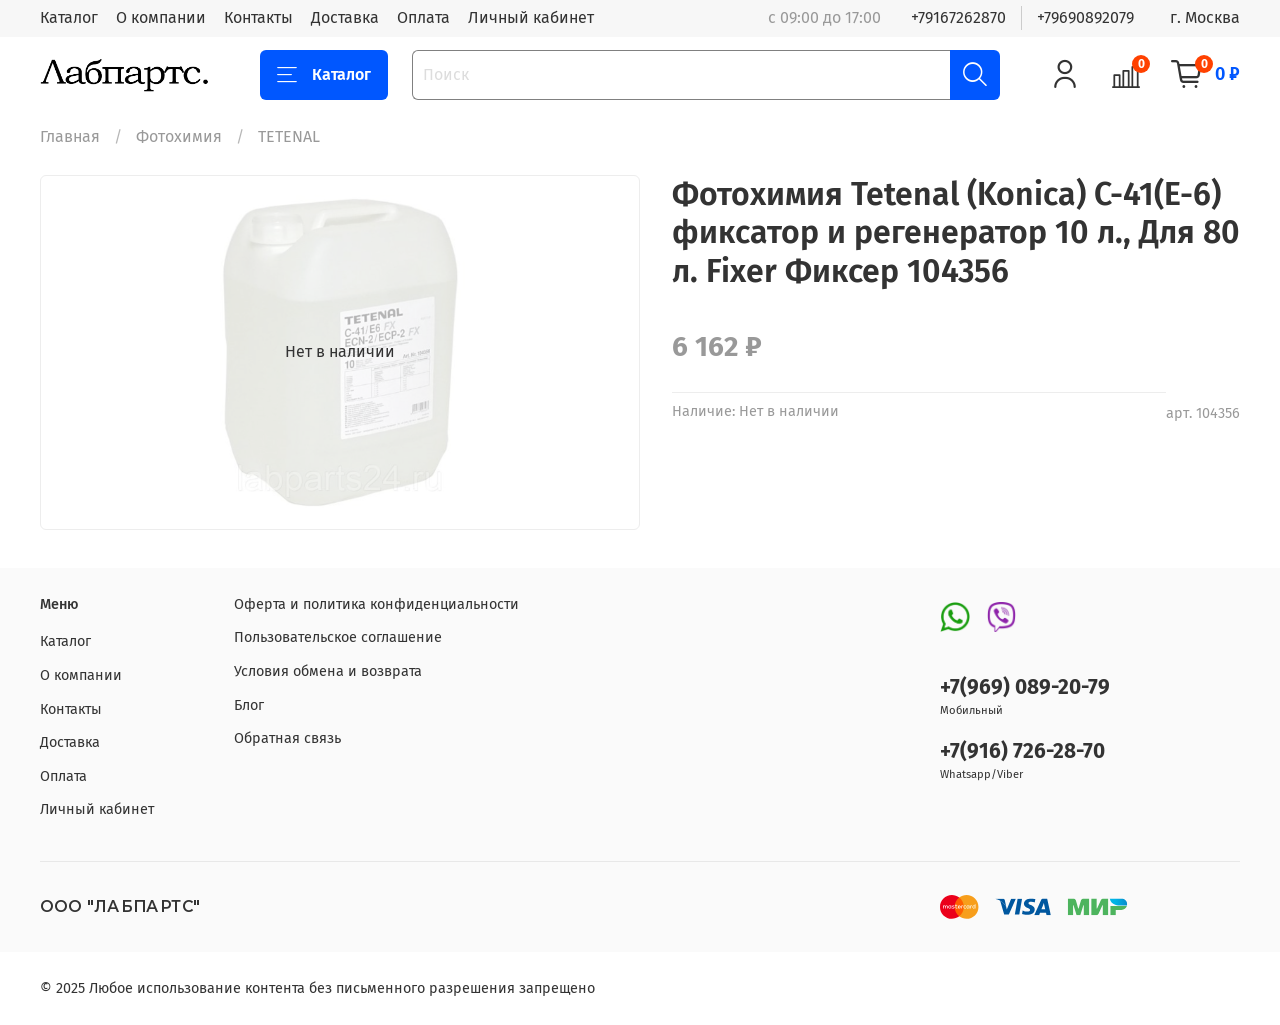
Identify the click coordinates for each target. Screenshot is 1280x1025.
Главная (70, 136)
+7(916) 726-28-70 (1022, 751)
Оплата (423, 17)
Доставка (345, 17)
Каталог (69, 17)
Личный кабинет (531, 17)
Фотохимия (179, 136)
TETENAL (289, 136)
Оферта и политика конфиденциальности (376, 604)
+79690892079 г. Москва (1138, 17)
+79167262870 (958, 17)
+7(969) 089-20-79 (1025, 687)
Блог (249, 705)
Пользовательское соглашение (338, 637)
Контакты (258, 17)
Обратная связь (287, 738)
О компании (161, 17)
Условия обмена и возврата (328, 671)
